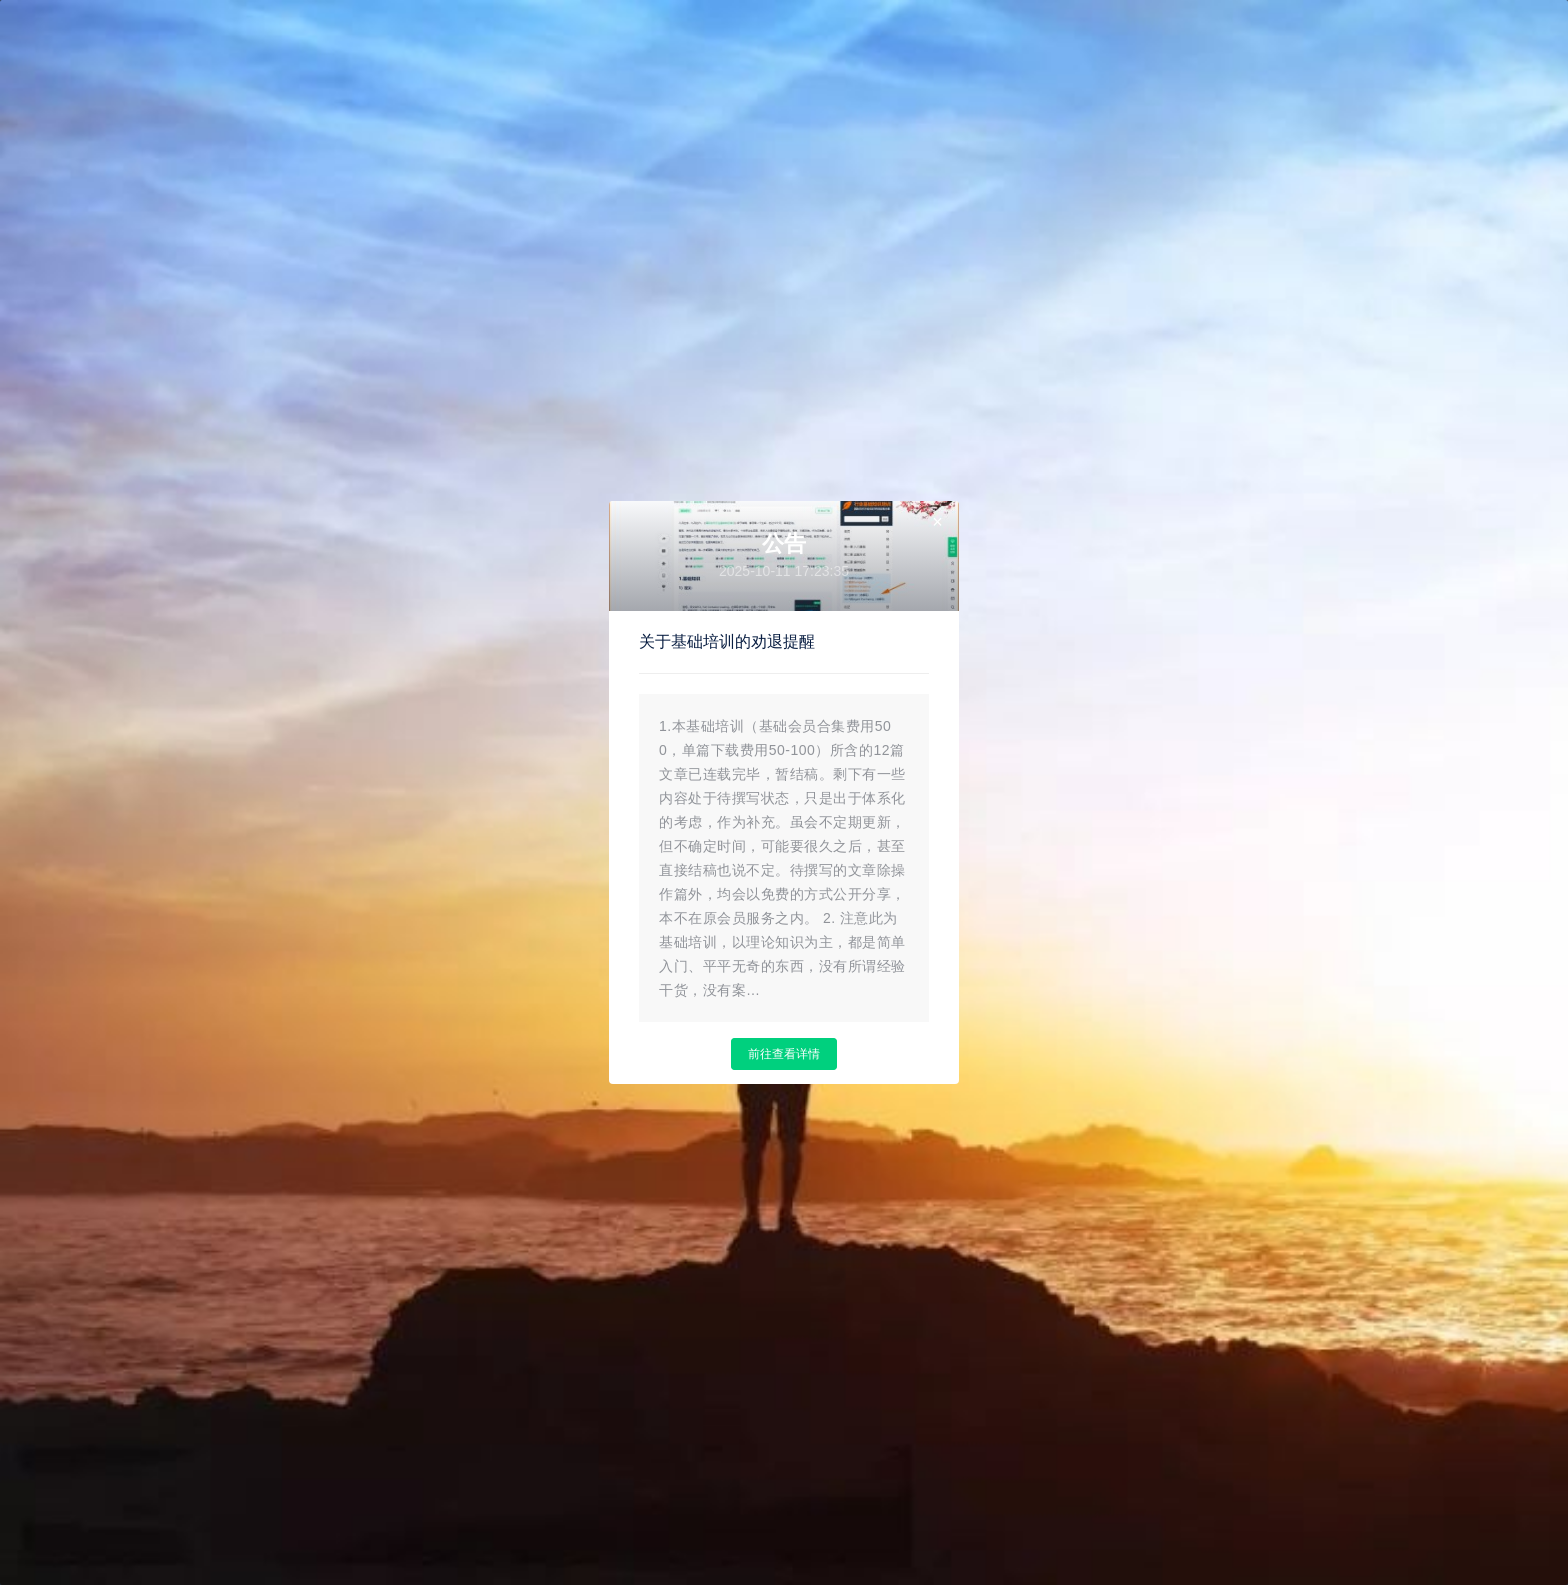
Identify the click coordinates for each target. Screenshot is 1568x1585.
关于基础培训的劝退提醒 (727, 641)
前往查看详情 (784, 1054)
